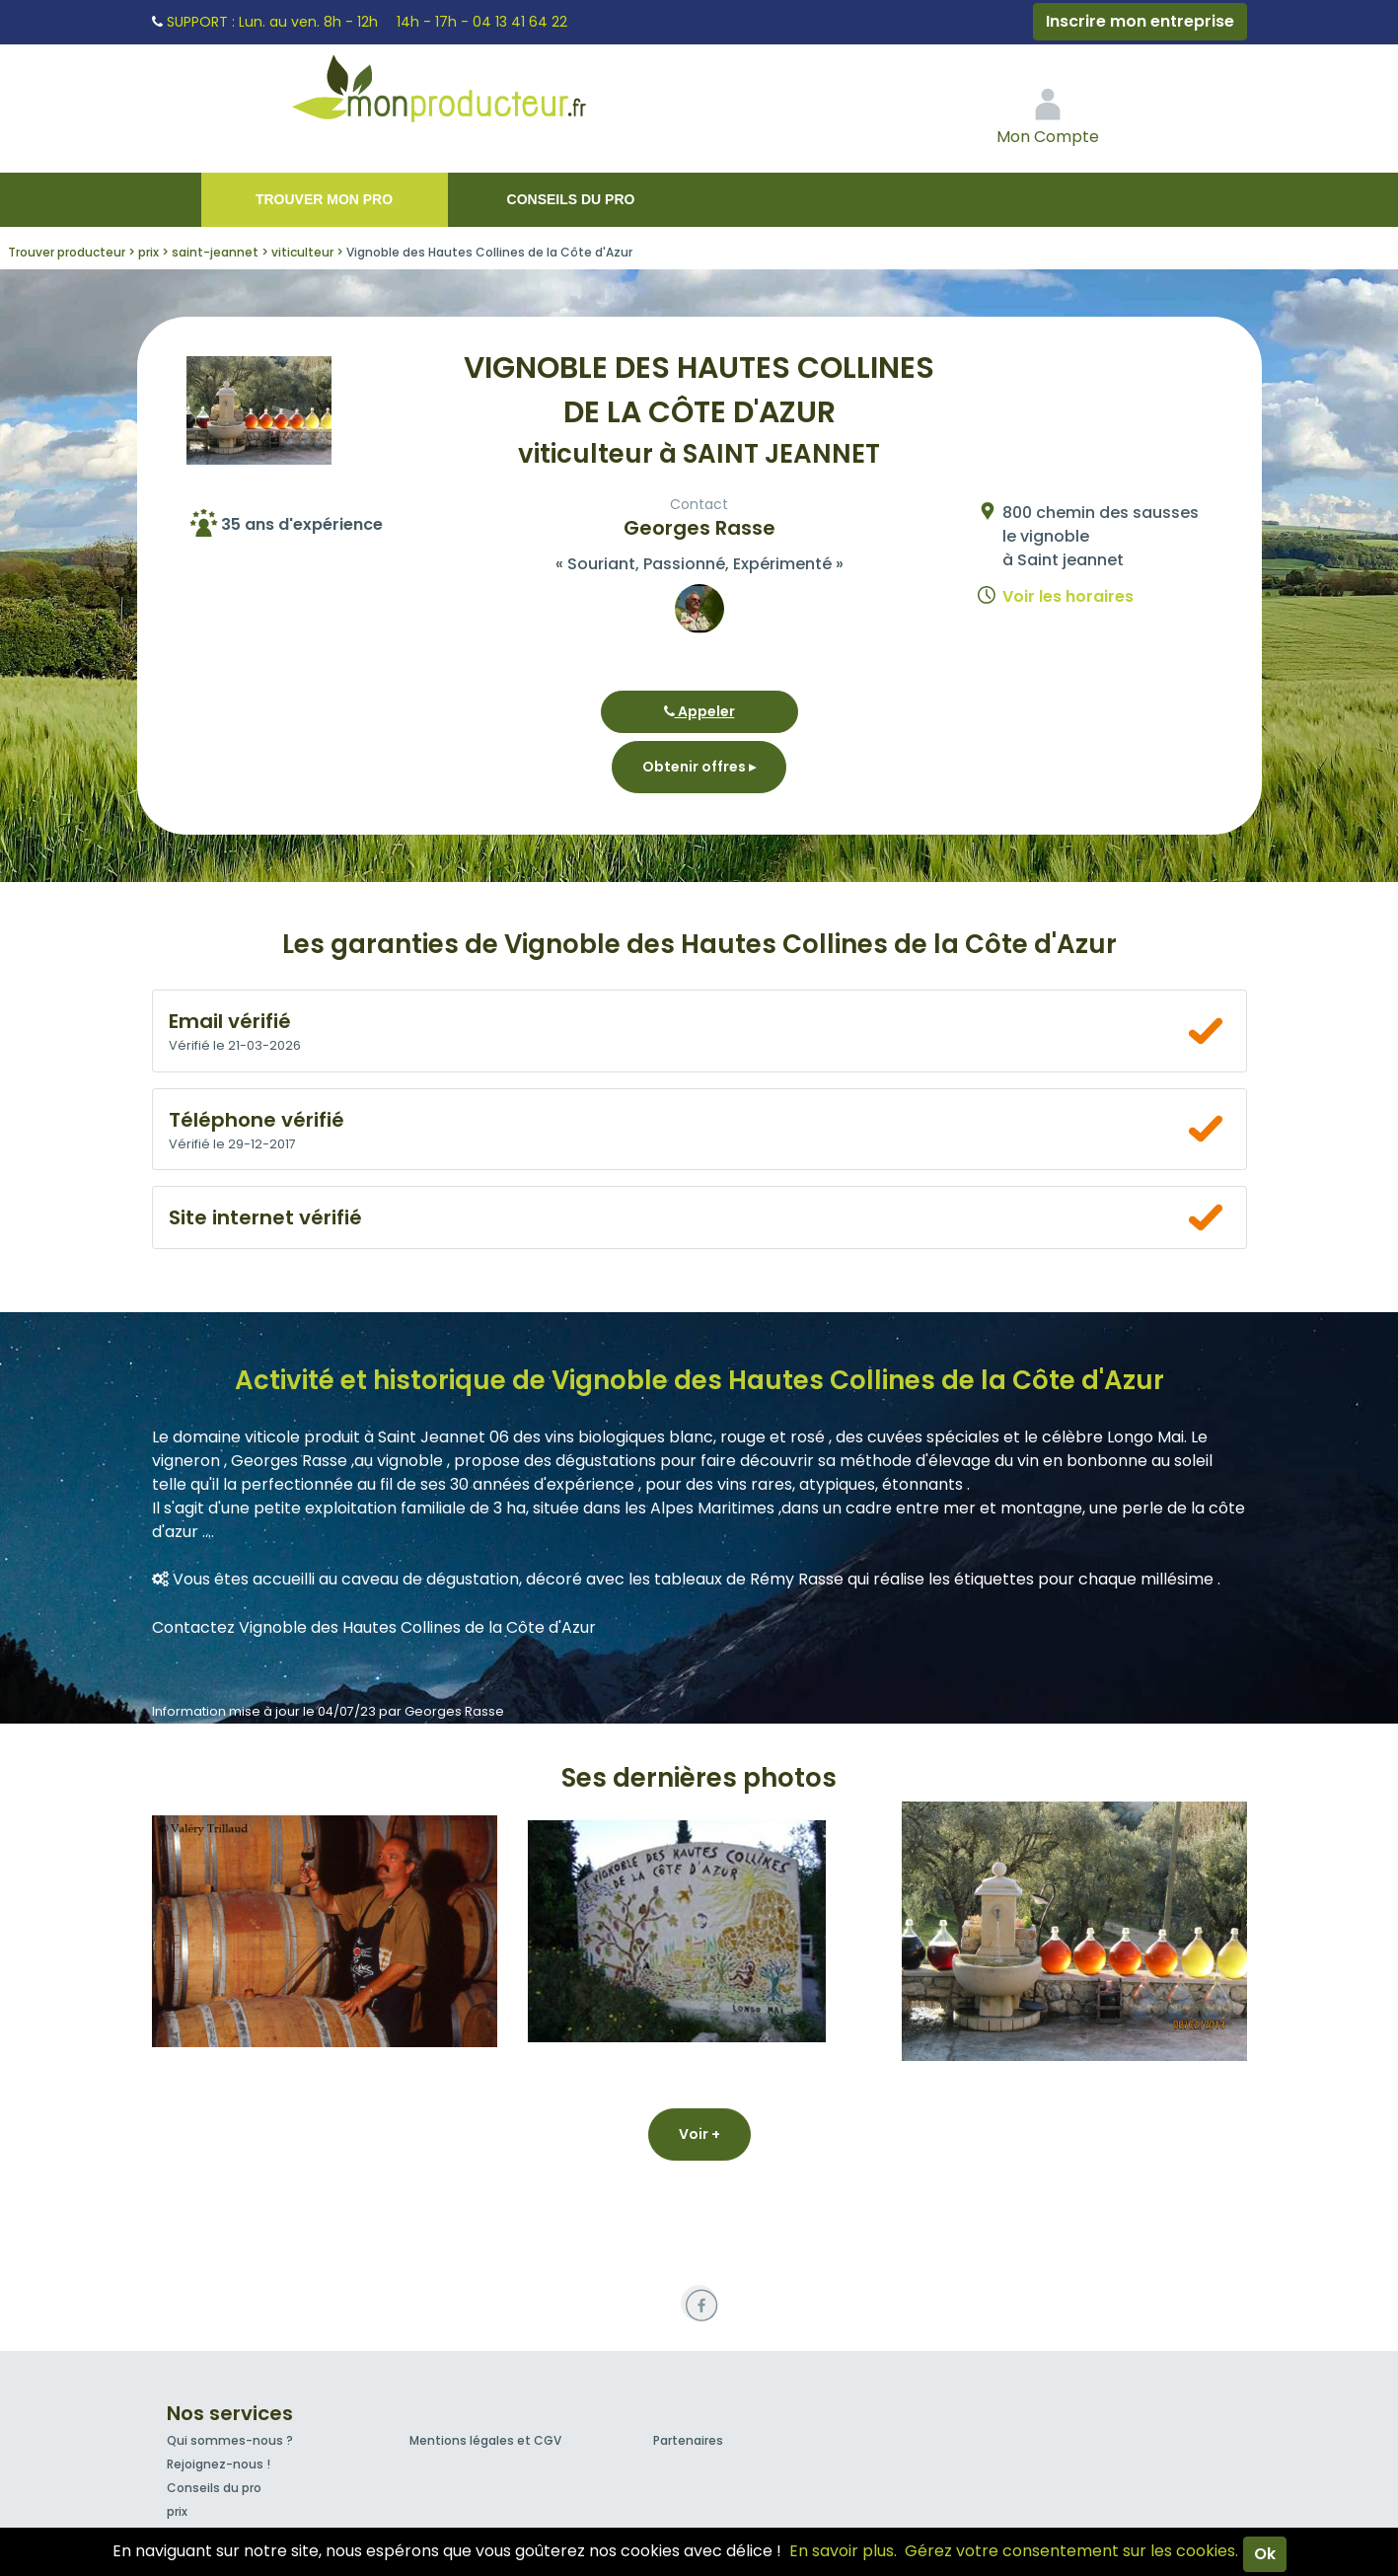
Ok (1265, 2553)
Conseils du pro (571, 199)
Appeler (699, 711)
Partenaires (688, 2440)
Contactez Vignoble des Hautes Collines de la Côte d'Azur (374, 1627)
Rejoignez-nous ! (218, 2464)
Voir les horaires (1068, 596)
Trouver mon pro (324, 199)
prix (177, 2511)
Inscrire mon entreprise (1140, 21)
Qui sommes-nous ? (230, 2440)
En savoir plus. (843, 2550)
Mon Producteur (476, 93)
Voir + (699, 2134)
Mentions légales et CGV (485, 2440)
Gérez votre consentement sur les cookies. (1071, 2550)
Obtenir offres (699, 766)
